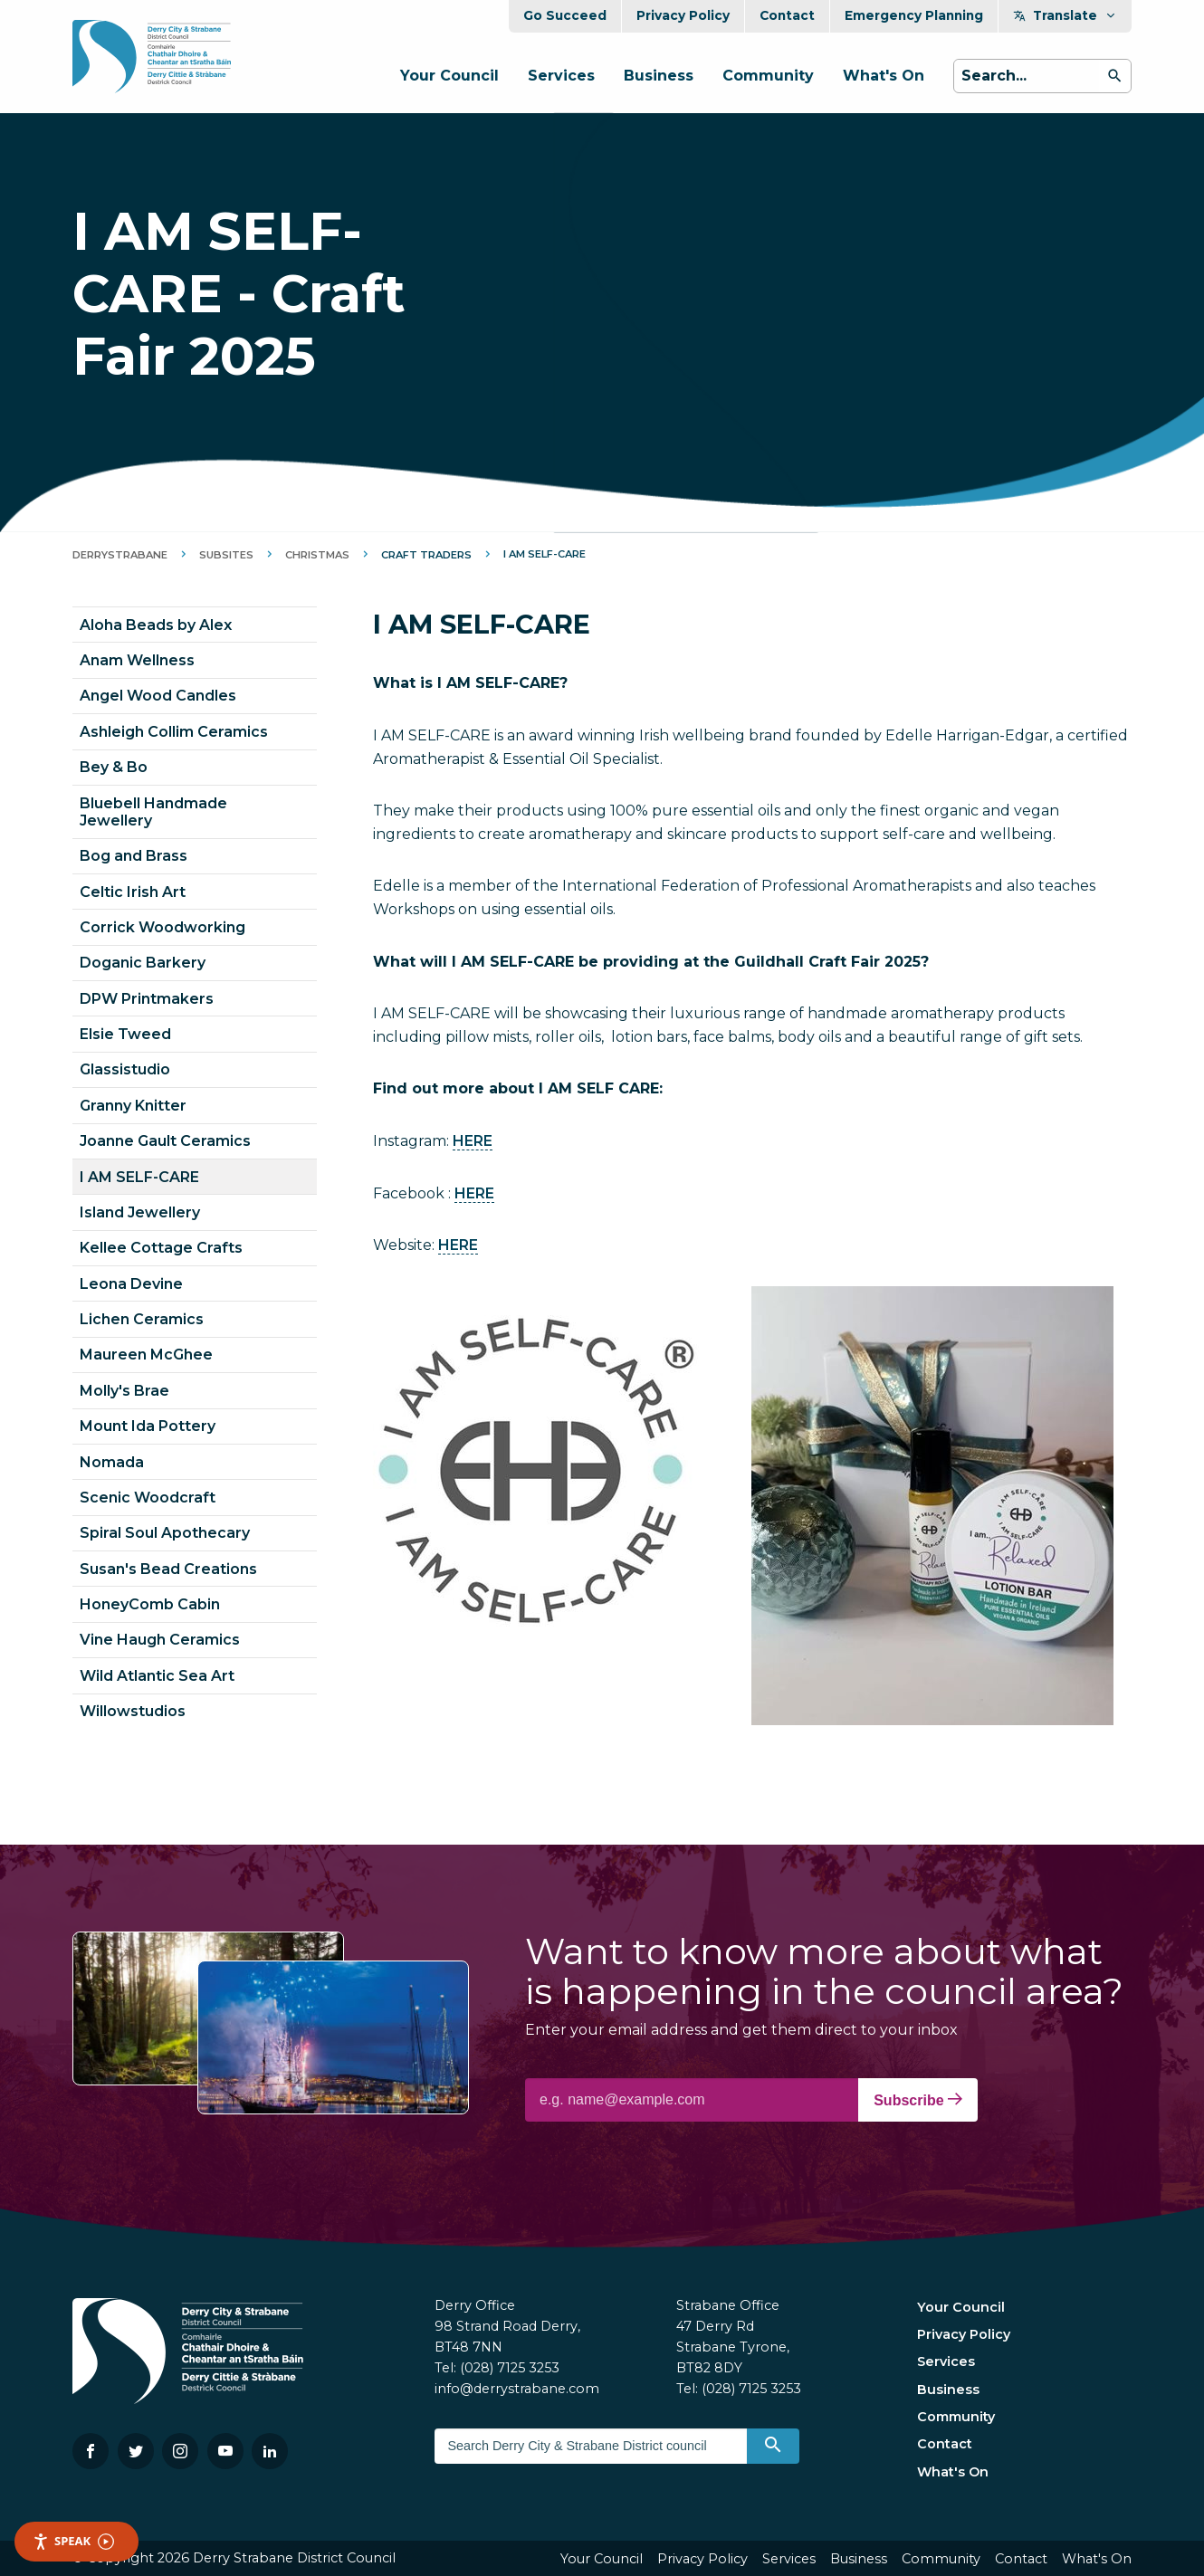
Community (768, 75)
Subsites (226, 555)
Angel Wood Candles (158, 695)
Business (658, 75)
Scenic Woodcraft (147, 1497)
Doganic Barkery (142, 962)
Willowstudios (133, 1711)
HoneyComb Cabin (150, 1604)
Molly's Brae (124, 1390)
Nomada (112, 1462)
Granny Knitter (133, 1105)
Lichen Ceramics (142, 1319)
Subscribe (918, 2100)
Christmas (317, 555)
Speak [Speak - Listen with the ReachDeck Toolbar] (73, 2541)
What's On (883, 75)
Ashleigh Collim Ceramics (174, 731)
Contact (787, 15)
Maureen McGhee (146, 1354)
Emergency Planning (914, 15)
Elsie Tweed (125, 1034)
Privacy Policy (683, 15)
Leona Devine (131, 1284)
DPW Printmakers (147, 998)
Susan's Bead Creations (168, 1569)
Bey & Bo (114, 767)
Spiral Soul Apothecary (165, 1532)
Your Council (449, 75)
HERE (472, 1141)
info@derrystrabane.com (517, 2388)
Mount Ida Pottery (147, 1426)
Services (561, 75)
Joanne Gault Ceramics (165, 1141)
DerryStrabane (119, 555)
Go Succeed (565, 15)
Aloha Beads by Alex (156, 625)
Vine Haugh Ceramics (160, 1639)
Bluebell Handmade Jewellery (153, 812)
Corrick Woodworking (162, 927)
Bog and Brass (133, 855)
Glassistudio (125, 1069)
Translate (1065, 15)
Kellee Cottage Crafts (161, 1247)
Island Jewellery (140, 1212)
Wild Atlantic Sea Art (157, 1675)
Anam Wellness (137, 660)
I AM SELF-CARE (139, 1177)
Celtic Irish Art (133, 892)
